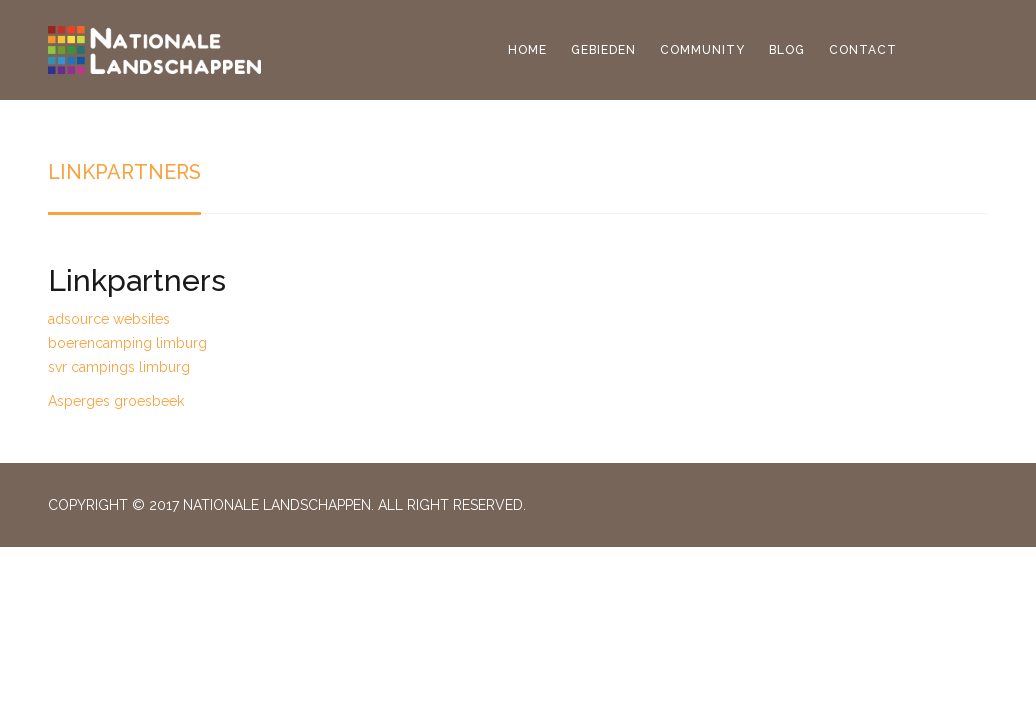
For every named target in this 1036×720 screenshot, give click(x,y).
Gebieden (603, 50)
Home (527, 50)
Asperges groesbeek (116, 401)
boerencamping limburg (127, 343)
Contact (863, 50)
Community (702, 50)
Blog (787, 50)
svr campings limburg (119, 367)
